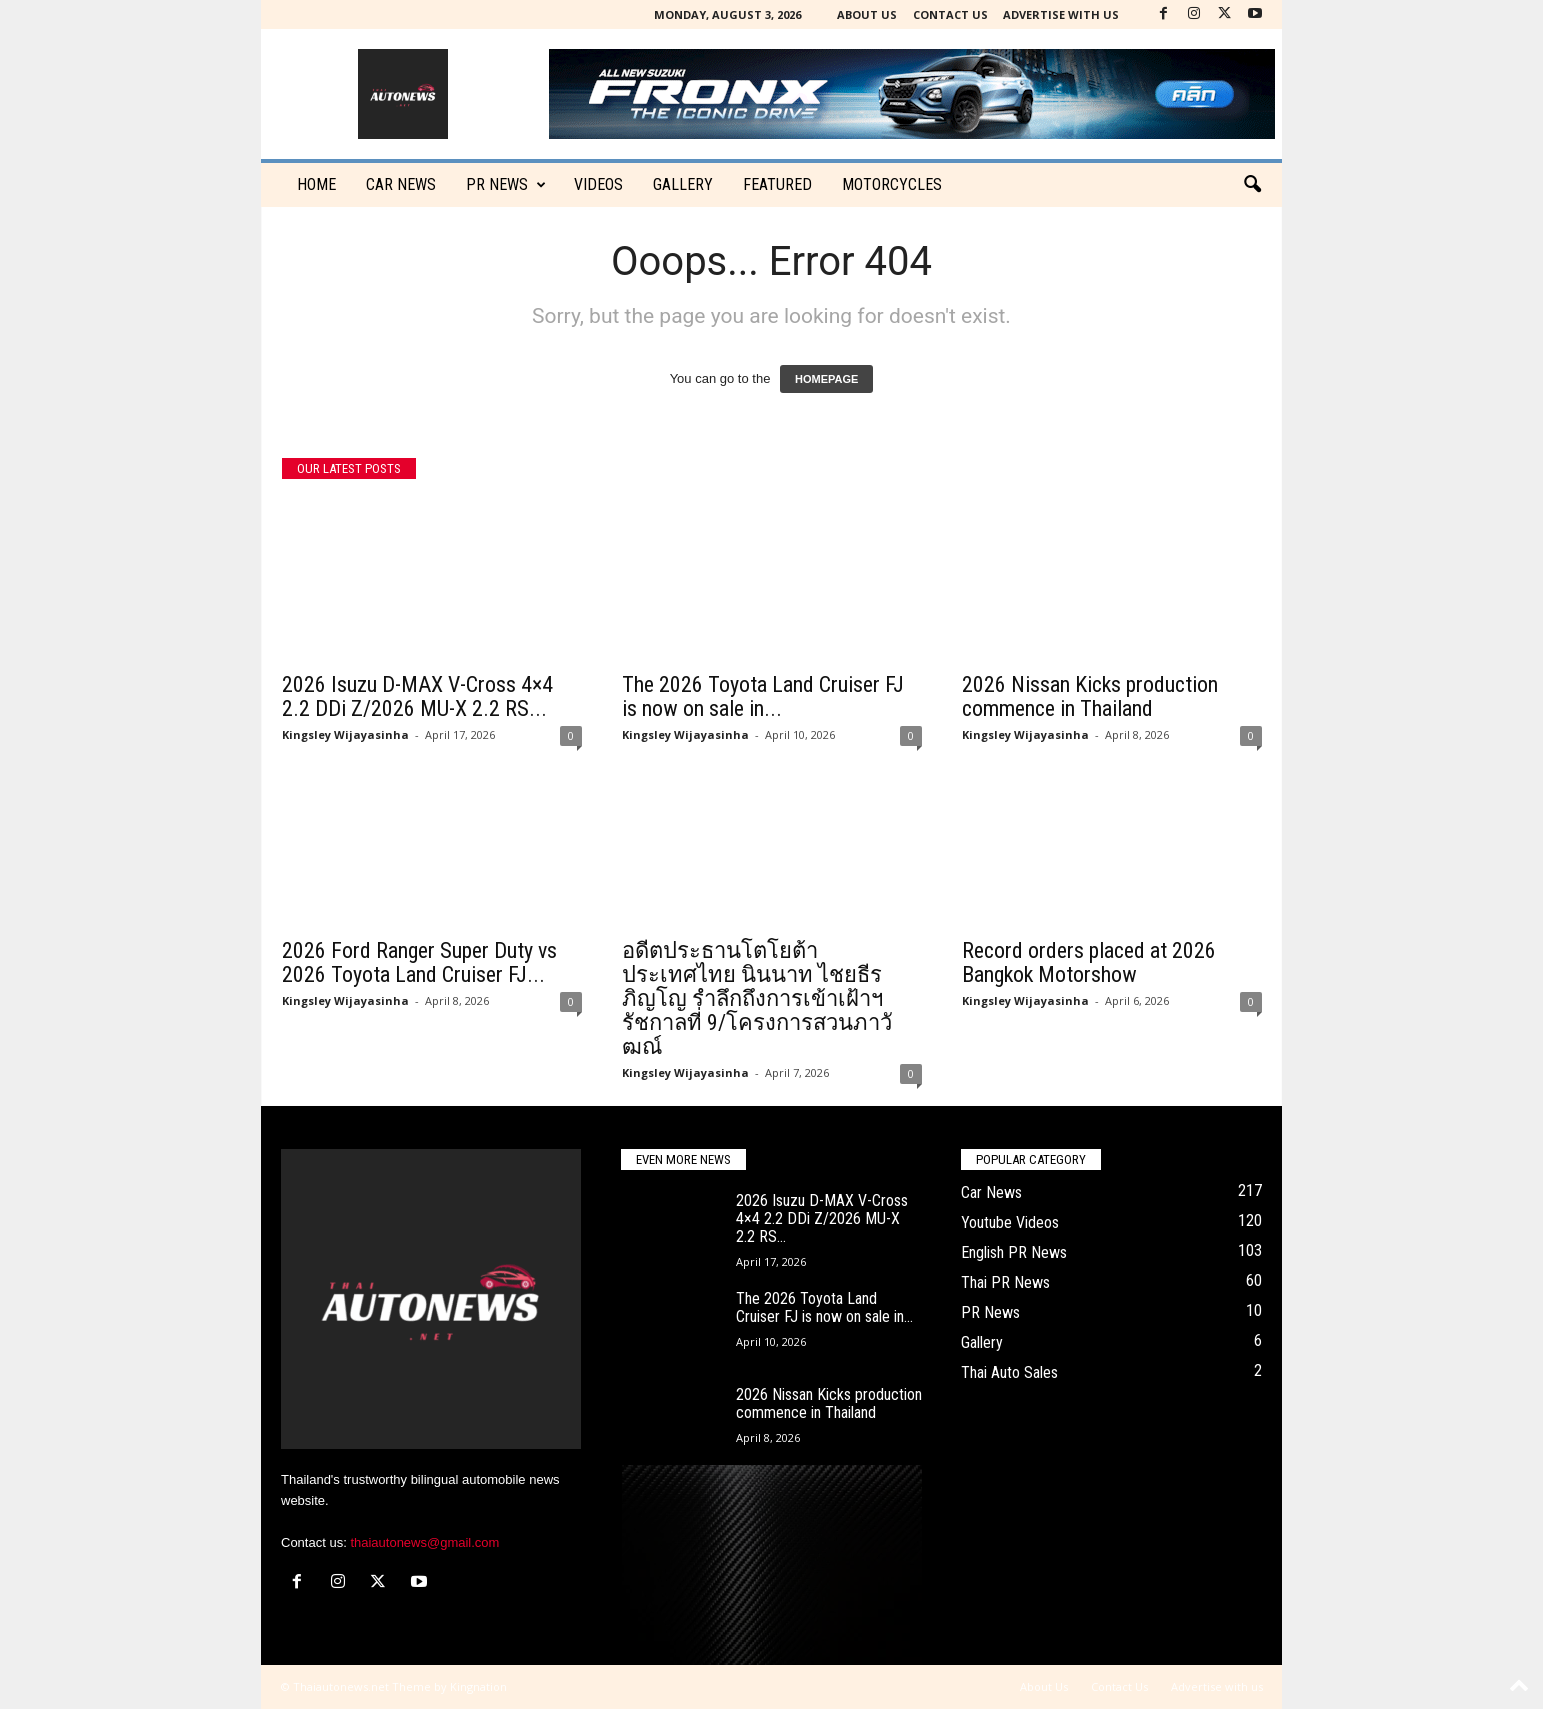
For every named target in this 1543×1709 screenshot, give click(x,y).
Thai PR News (1005, 1282)
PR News (506, 185)
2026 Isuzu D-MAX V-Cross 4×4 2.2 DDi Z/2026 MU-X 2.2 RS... (417, 696)
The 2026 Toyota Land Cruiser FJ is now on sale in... (763, 696)
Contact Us (950, 14)
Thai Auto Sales (1009, 1372)
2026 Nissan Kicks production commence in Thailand (1090, 696)
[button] (1252, 185)
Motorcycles (892, 184)
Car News (991, 1192)
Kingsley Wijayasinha (345, 734)
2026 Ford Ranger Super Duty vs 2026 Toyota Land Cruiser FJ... (419, 962)
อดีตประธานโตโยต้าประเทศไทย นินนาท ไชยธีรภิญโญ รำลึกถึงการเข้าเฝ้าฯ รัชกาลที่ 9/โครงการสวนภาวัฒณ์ (757, 998)
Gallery (683, 184)
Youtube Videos (1010, 1222)
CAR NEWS (401, 184)
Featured (777, 184)
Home (316, 184)
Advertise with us (1061, 14)
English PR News (1014, 1252)
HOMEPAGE (826, 379)
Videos (598, 184)
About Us (867, 14)
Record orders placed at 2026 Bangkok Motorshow (1089, 962)
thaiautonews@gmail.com (424, 1542)
